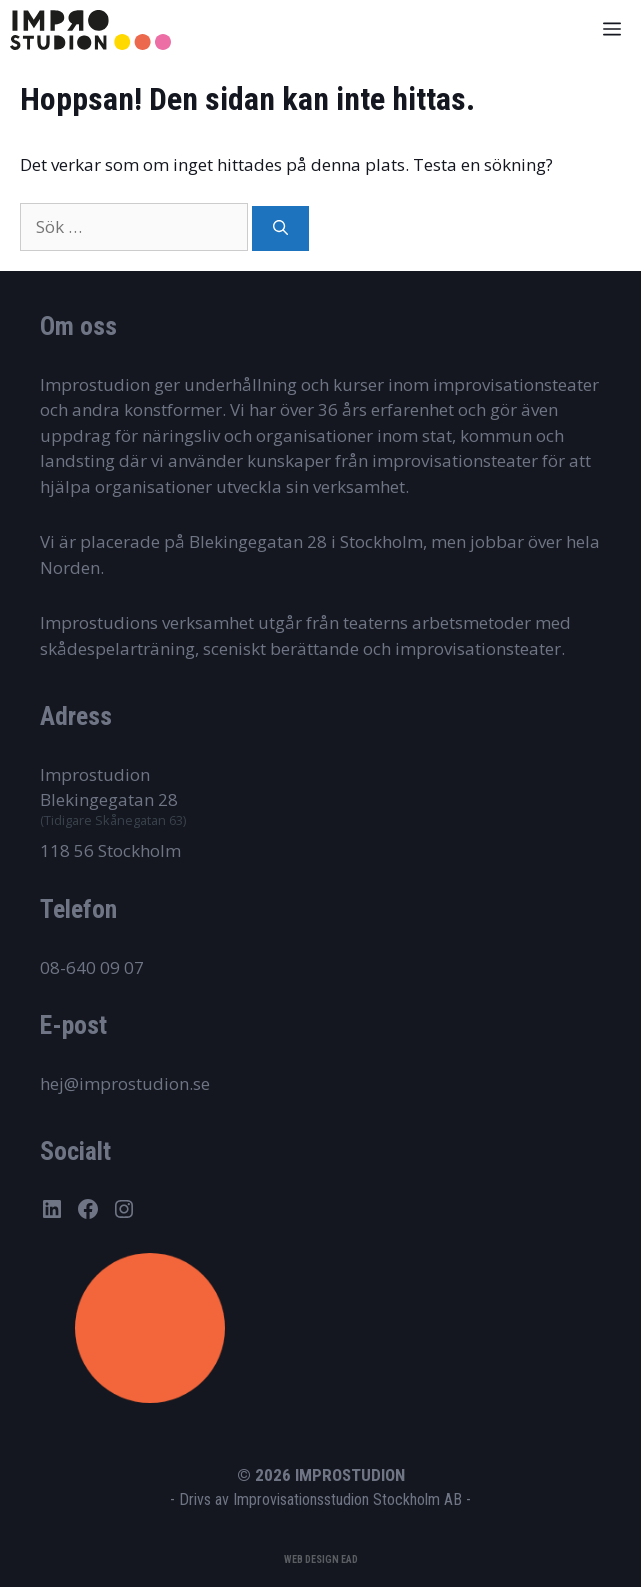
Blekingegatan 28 (109, 799)
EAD (349, 1559)
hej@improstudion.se (125, 1083)
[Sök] (280, 228)
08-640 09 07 (92, 967)
